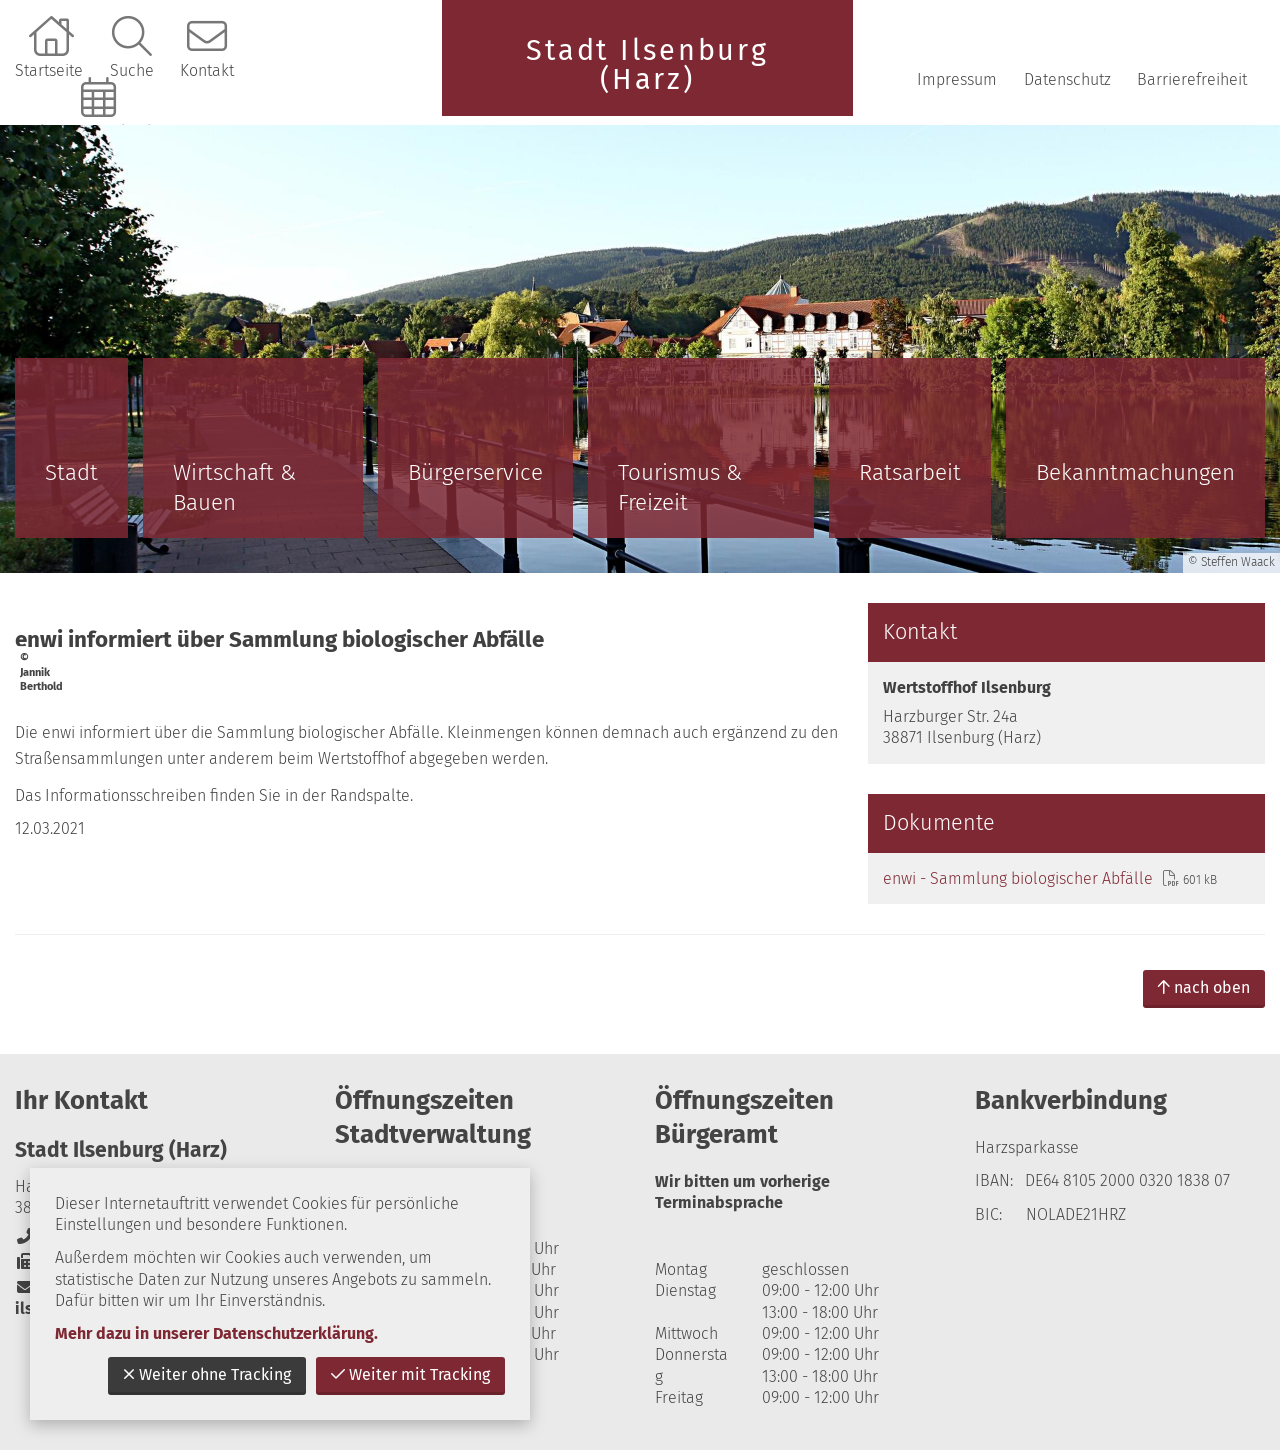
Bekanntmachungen (1135, 472)
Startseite (49, 70)
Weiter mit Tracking (410, 1374)
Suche (132, 70)
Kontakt (207, 70)
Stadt (71, 472)
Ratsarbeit (910, 472)
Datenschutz (1067, 79)
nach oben (1204, 987)
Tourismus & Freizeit (680, 487)
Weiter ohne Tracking (207, 1374)
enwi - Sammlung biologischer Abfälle (1018, 878)
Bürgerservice (475, 472)
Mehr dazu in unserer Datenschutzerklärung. (216, 1333)
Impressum (957, 79)
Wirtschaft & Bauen (234, 487)
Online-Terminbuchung (101, 131)
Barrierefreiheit (1192, 79)
